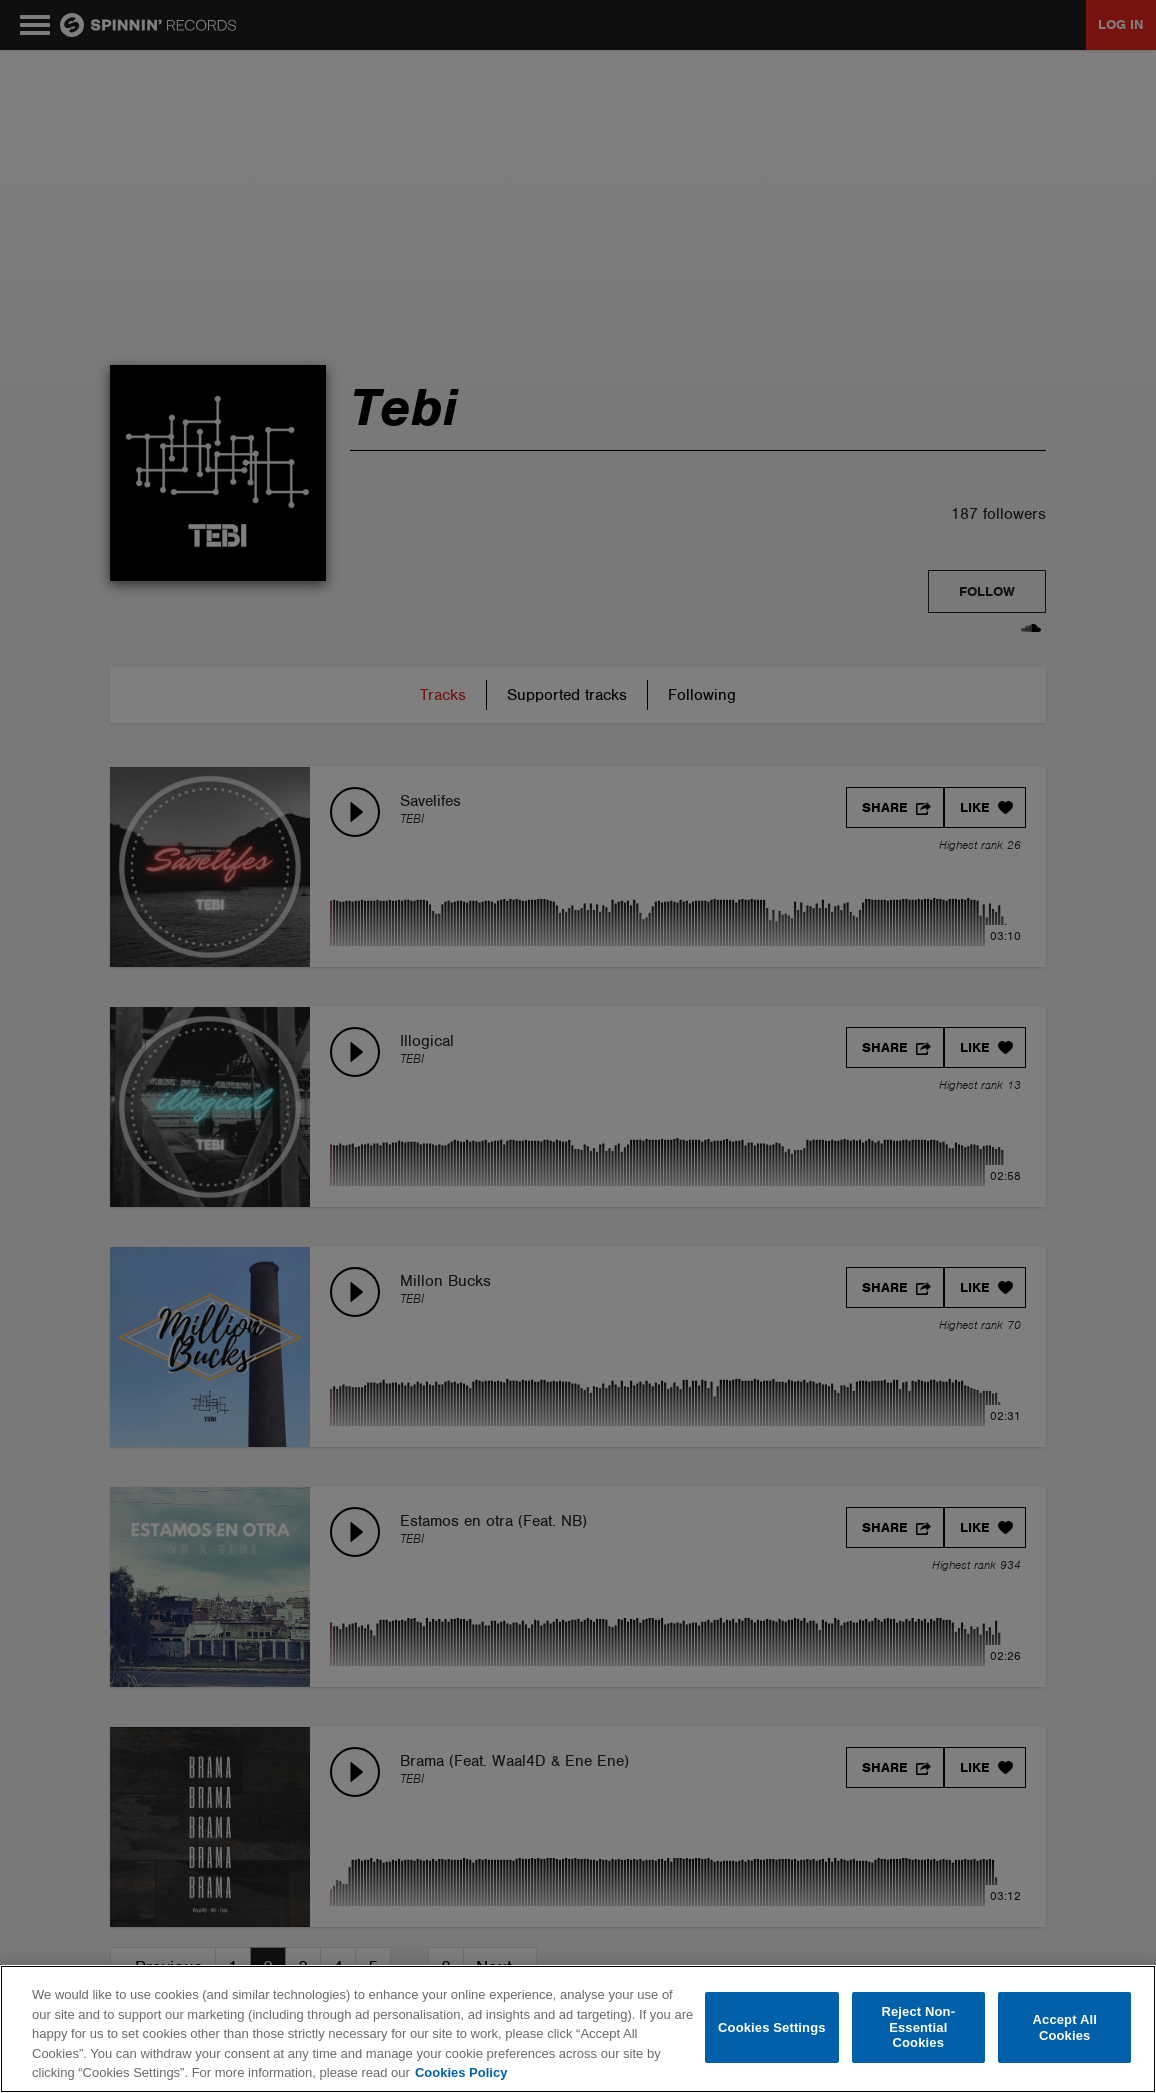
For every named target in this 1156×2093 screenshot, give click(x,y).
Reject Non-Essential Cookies (918, 2027)
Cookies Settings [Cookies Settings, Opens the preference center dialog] (772, 2027)
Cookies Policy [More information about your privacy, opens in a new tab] (461, 2072)
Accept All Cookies (1065, 2027)
